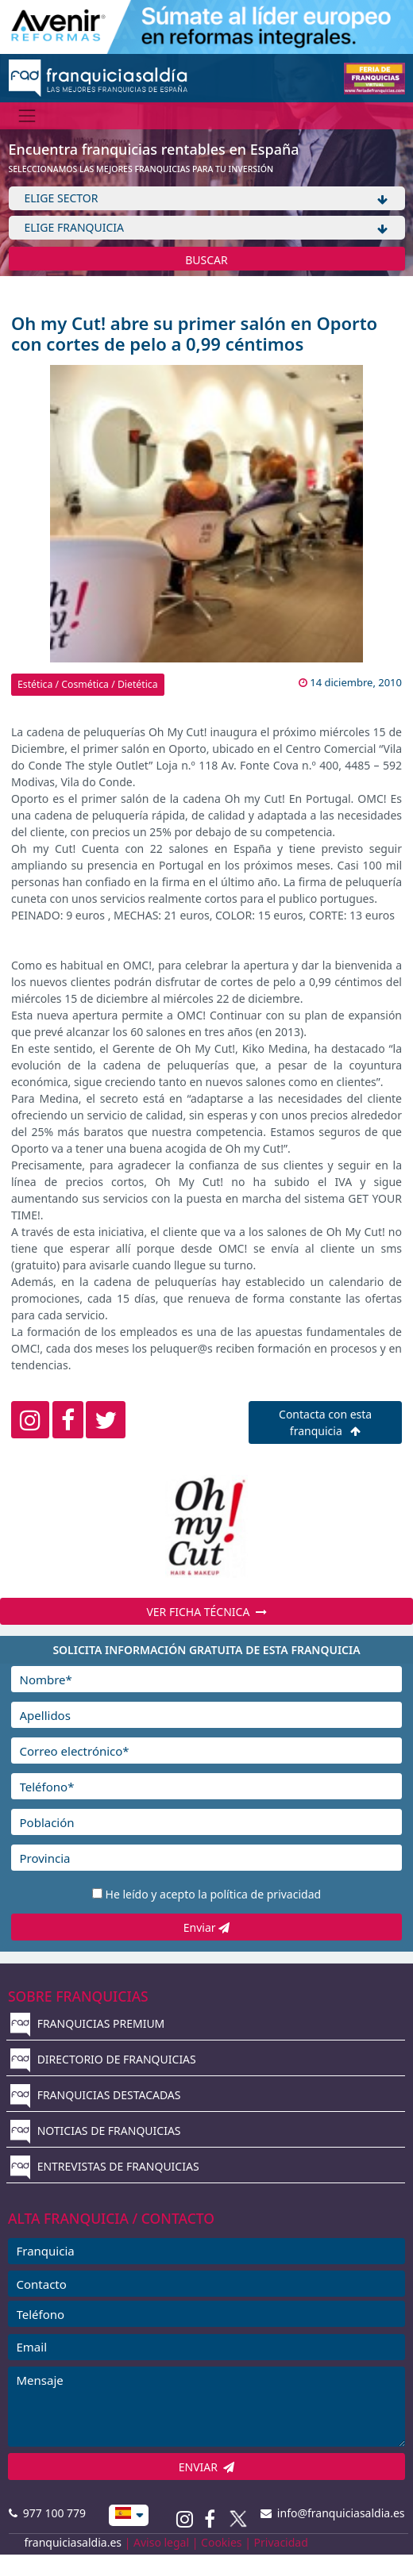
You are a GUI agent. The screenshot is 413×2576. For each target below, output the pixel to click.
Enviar (206, 1927)
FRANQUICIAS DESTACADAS (95, 2094)
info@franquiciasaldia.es (333, 2512)
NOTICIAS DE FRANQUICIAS (95, 2130)
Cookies (221, 2542)
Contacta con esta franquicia (325, 1422)
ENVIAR (207, 2466)
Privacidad (281, 2542)
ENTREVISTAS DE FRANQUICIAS (104, 2166)
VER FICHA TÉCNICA (206, 1611)
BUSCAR (206, 259)
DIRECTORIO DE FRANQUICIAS (103, 2059)
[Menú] (27, 115)
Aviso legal (161, 2542)
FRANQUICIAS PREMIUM (87, 2023)
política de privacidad (265, 1894)
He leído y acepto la (214, 1894)
